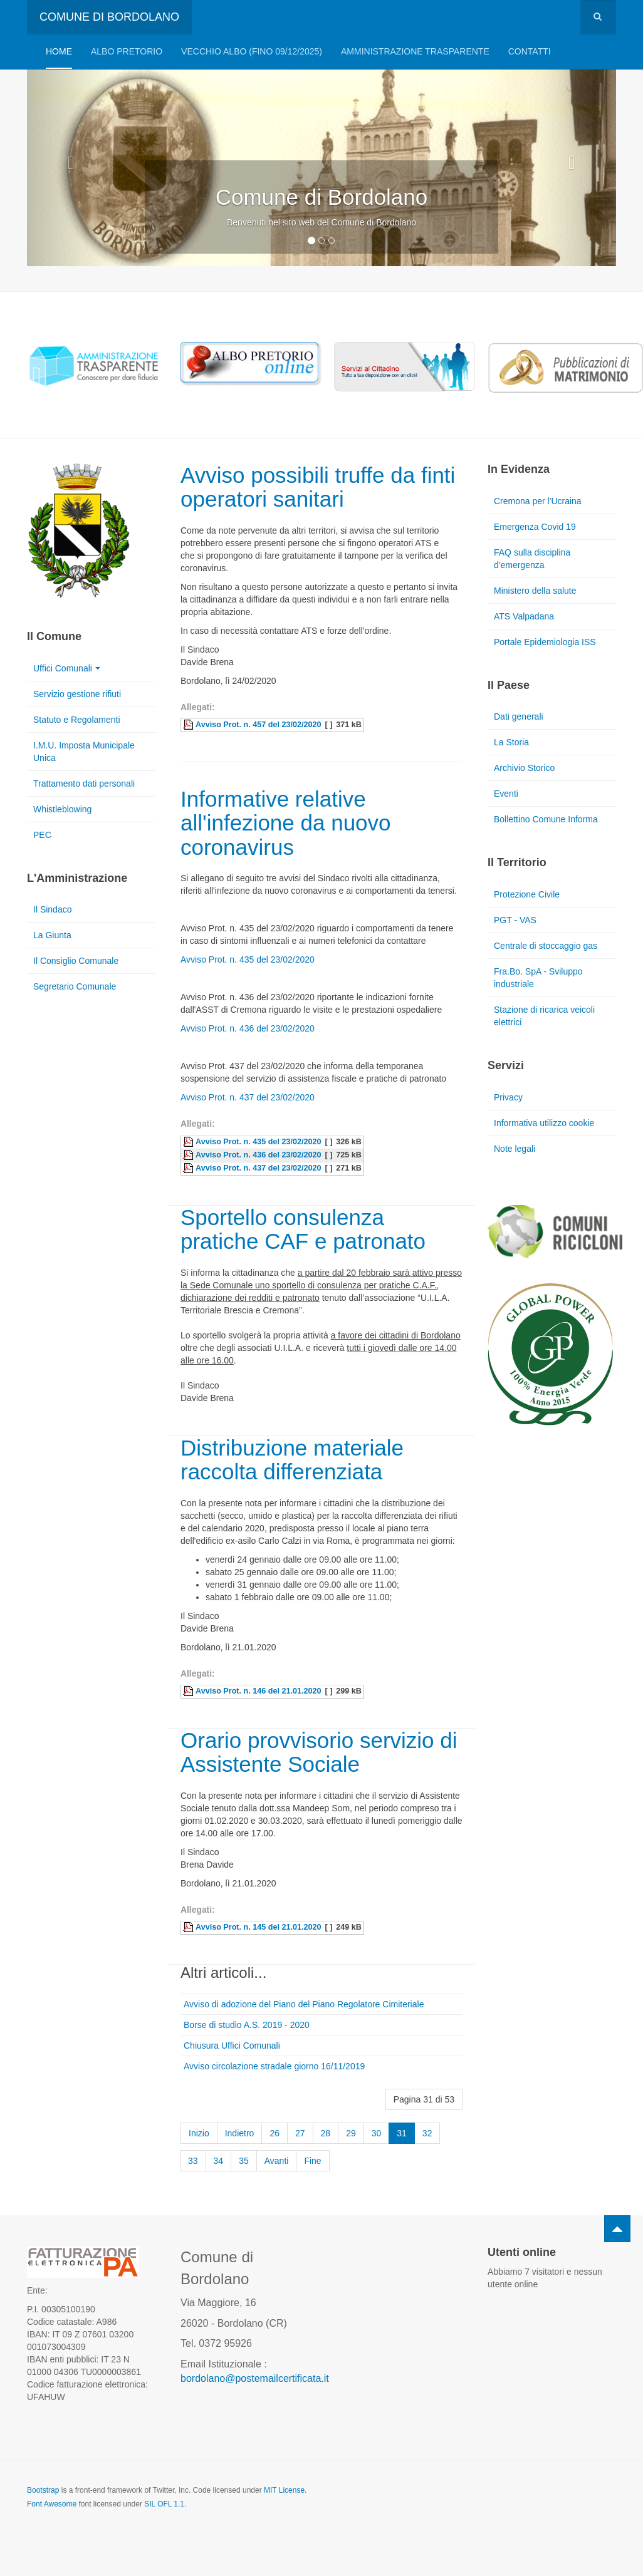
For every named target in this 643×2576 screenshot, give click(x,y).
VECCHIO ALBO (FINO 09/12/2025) (251, 51)
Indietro (239, 2133)
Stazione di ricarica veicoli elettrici (544, 1016)
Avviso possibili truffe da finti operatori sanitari (317, 487)
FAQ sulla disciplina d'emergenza (532, 558)
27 (300, 2133)
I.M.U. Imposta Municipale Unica (84, 751)
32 (427, 2133)
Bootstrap (43, 2490)
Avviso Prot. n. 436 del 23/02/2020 (247, 1028)
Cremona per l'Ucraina (538, 501)
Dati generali (518, 716)
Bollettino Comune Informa (546, 819)
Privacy (508, 1097)
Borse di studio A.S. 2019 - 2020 (247, 2025)
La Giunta (52, 935)
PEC (42, 835)
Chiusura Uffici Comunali (232, 2046)
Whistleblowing (62, 809)
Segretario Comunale (74, 986)
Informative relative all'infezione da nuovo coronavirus (285, 823)
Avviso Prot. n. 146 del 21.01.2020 (258, 1691)
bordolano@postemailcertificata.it (254, 2378)
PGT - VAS (515, 920)
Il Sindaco (52, 909)
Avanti (276, 2161)
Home (59, 51)
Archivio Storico (524, 768)
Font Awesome (51, 2504)
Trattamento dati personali (84, 783)
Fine (312, 2161)
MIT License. (285, 2490)
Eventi (506, 794)
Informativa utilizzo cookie (544, 1123)
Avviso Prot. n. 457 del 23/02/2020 (258, 724)
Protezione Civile (527, 894)
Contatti (529, 51)
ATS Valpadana (524, 616)
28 (326, 2133)
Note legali (514, 1149)
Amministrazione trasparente (415, 51)
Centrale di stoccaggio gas (545, 946)
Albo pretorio (126, 51)
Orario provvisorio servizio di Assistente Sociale (318, 1752)
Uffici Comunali (66, 668)
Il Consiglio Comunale (75, 961)
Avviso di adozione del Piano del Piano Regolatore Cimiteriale (304, 2004)
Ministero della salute (535, 591)
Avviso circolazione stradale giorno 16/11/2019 (274, 2066)
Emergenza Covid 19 (535, 527)
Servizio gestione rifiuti (77, 694)
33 (193, 2161)
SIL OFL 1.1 (164, 2504)
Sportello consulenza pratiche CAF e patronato (303, 1229)
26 (274, 2133)
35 (244, 2161)
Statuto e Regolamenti (76, 720)
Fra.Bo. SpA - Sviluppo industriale (538, 977)
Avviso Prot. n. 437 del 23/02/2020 (247, 1097)
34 (219, 2161)
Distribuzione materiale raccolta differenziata (292, 1459)
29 (351, 2133)
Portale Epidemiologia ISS (545, 642)
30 (377, 2133)
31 (402, 2133)
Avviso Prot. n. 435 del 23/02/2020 (247, 959)
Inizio (199, 2133)
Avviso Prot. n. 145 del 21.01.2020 (258, 1927)
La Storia (511, 742)
